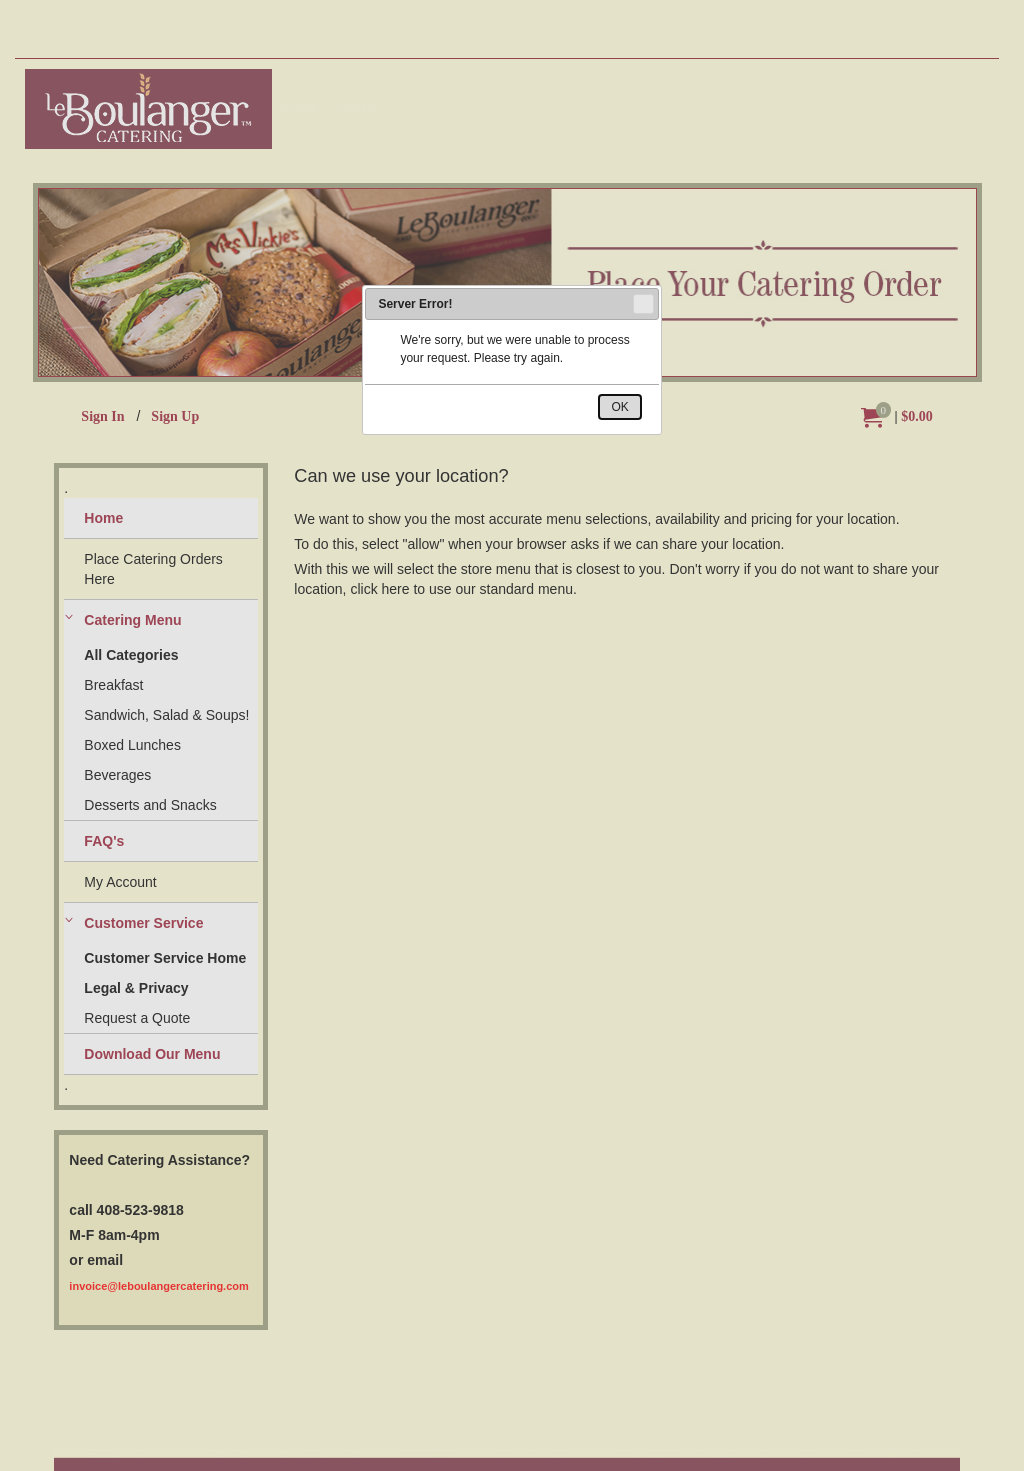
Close (642, 304)
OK (619, 407)
